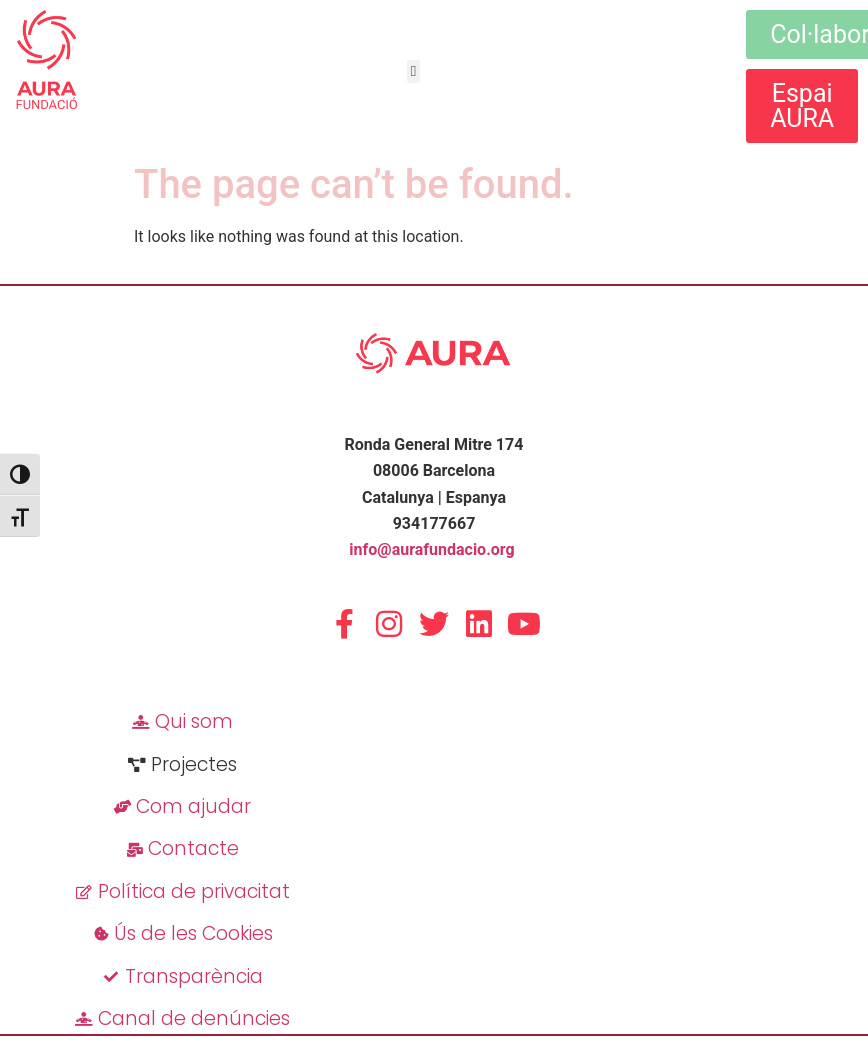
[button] (413, 71)
